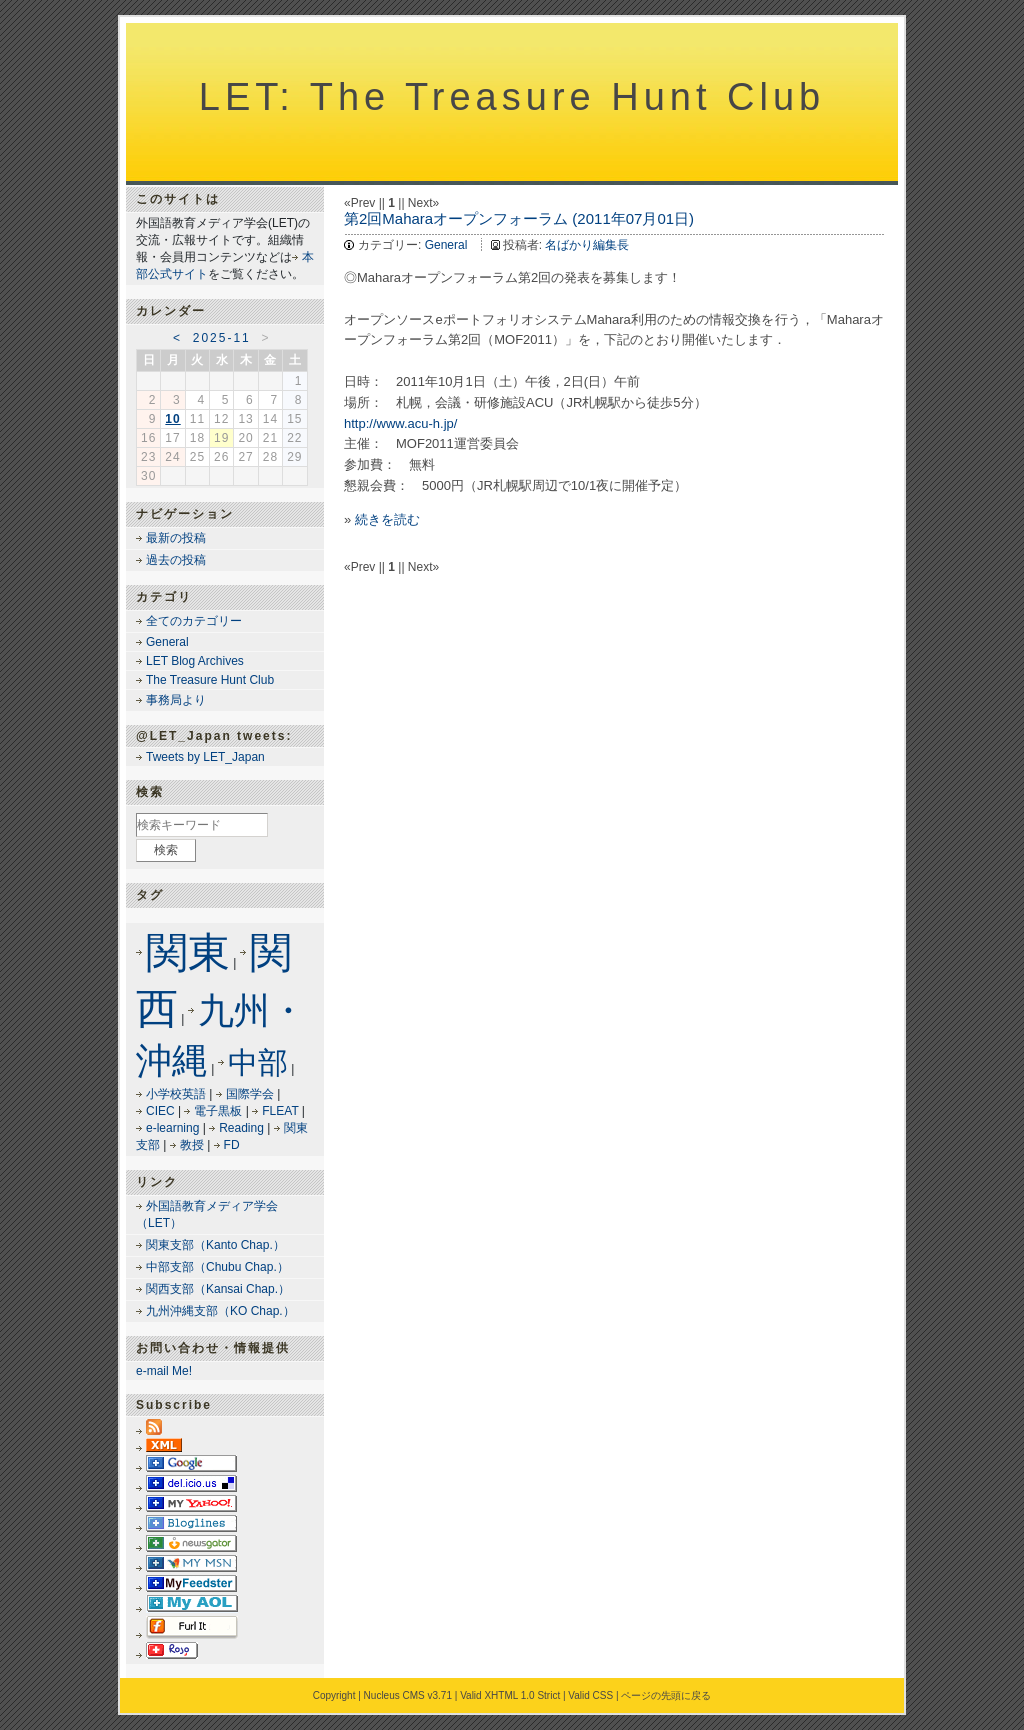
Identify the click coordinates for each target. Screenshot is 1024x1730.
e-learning (172, 1128)
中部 (258, 1062)
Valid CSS (590, 1695)
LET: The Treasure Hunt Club (512, 97)
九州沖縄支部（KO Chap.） (220, 1311)
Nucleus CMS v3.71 (408, 1695)
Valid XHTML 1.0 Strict (510, 1695)
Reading (241, 1128)
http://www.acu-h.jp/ (400, 423)
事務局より (176, 700)
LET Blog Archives (195, 661)
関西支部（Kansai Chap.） (218, 1289)
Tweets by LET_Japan (205, 757)
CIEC (160, 1111)
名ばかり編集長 (587, 245)
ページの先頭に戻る (666, 1695)
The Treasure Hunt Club (210, 680)
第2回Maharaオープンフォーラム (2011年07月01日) (519, 218)
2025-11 (222, 338)
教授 (192, 1145)
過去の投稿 (176, 560)
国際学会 (250, 1094)
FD (232, 1145)
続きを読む (387, 519)
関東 (188, 952)
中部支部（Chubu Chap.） (217, 1267)
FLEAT (280, 1111)
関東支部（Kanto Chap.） (215, 1245)
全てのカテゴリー (194, 621)
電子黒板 (218, 1111)
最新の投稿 (176, 538)
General (446, 245)
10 (172, 419)
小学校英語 (176, 1094)
